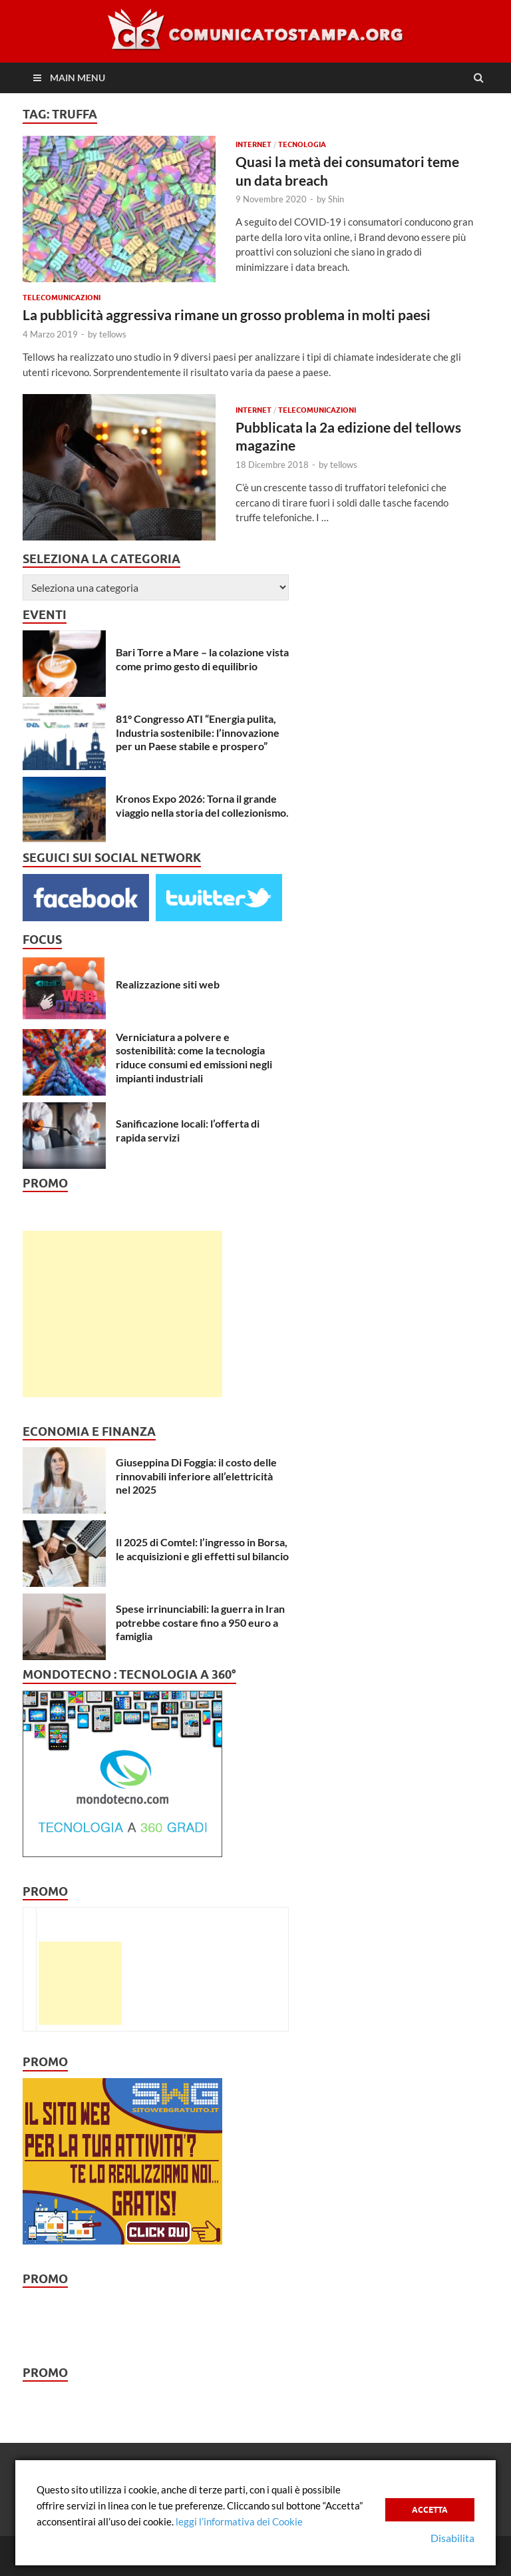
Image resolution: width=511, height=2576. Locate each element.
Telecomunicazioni (61, 297)
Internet (253, 144)
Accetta (430, 2510)
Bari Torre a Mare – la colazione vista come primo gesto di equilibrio (202, 659)
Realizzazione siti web (168, 984)
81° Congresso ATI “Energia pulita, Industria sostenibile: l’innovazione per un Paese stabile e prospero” (197, 732)
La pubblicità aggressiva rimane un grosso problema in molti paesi (226, 314)
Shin (336, 199)
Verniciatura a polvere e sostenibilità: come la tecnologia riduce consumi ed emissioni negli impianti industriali (194, 1057)
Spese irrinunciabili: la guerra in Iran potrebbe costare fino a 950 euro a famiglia (200, 1622)
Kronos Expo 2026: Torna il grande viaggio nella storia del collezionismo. (202, 805)
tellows (112, 334)
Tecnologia (302, 144)
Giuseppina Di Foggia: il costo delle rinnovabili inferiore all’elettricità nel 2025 (196, 1476)
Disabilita (452, 2537)
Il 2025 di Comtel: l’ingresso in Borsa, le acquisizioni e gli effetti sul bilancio (202, 1549)
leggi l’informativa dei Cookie (239, 2521)
